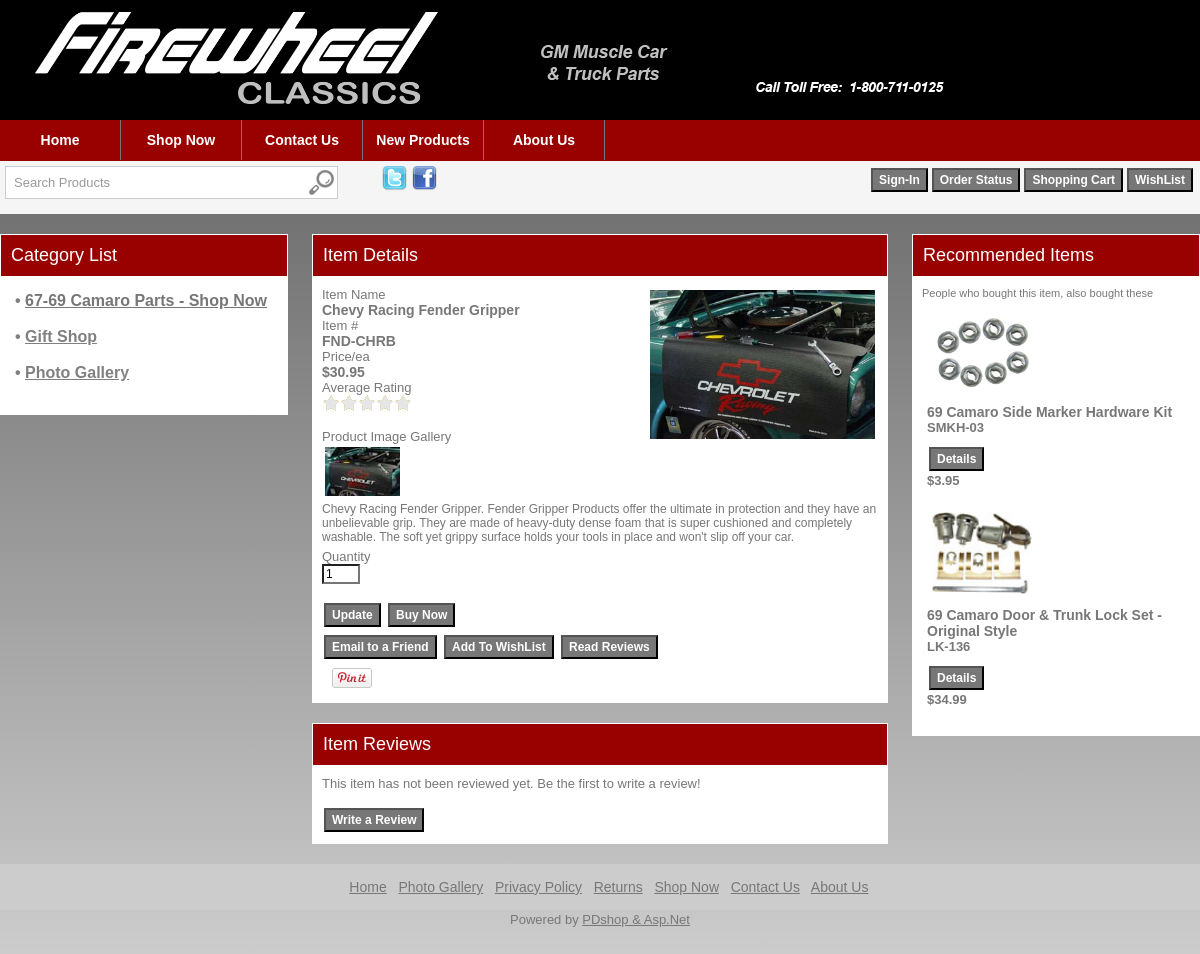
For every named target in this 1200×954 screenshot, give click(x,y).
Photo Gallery (440, 887)
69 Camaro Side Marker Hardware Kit (1049, 412)
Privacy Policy (538, 887)
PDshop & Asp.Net (636, 919)
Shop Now (181, 140)
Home (60, 140)
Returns (618, 887)
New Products (422, 140)
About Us (544, 140)
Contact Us (302, 140)
